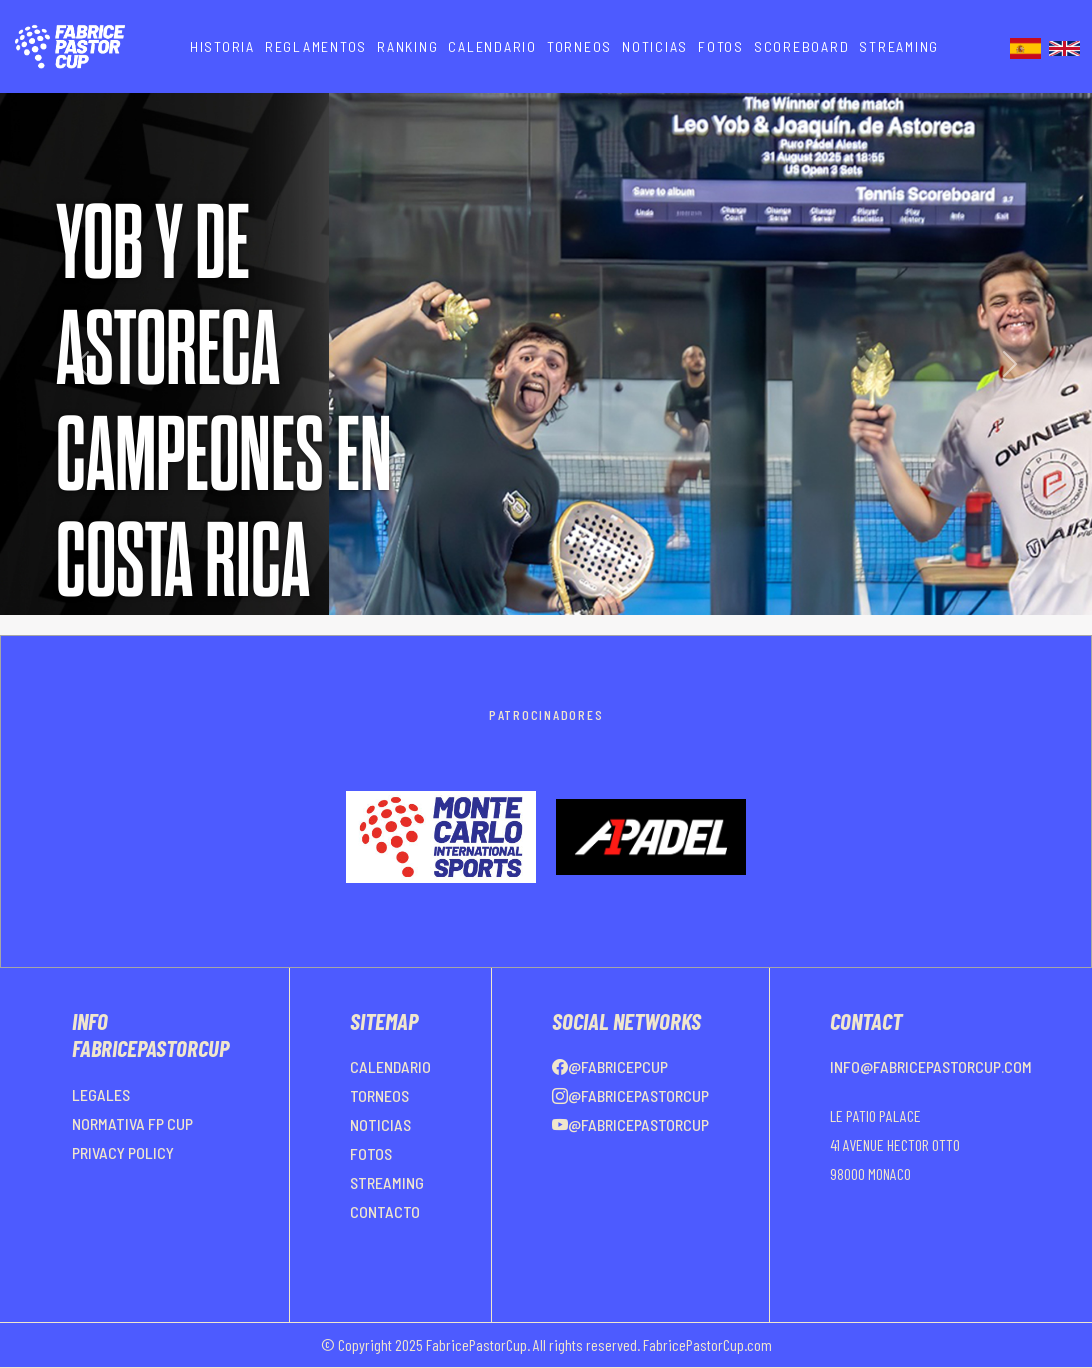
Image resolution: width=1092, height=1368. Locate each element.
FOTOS (721, 46)
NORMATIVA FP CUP (132, 1123)
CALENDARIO (492, 46)
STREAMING (899, 46)
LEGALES (101, 1094)
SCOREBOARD (802, 46)
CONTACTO (385, 1211)
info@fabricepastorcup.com (931, 1066)
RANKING (407, 46)
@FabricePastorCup (630, 1095)
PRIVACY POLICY (123, 1152)
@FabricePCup (610, 1066)
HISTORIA (222, 46)
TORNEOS (579, 46)
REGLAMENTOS (316, 46)
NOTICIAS (655, 46)
